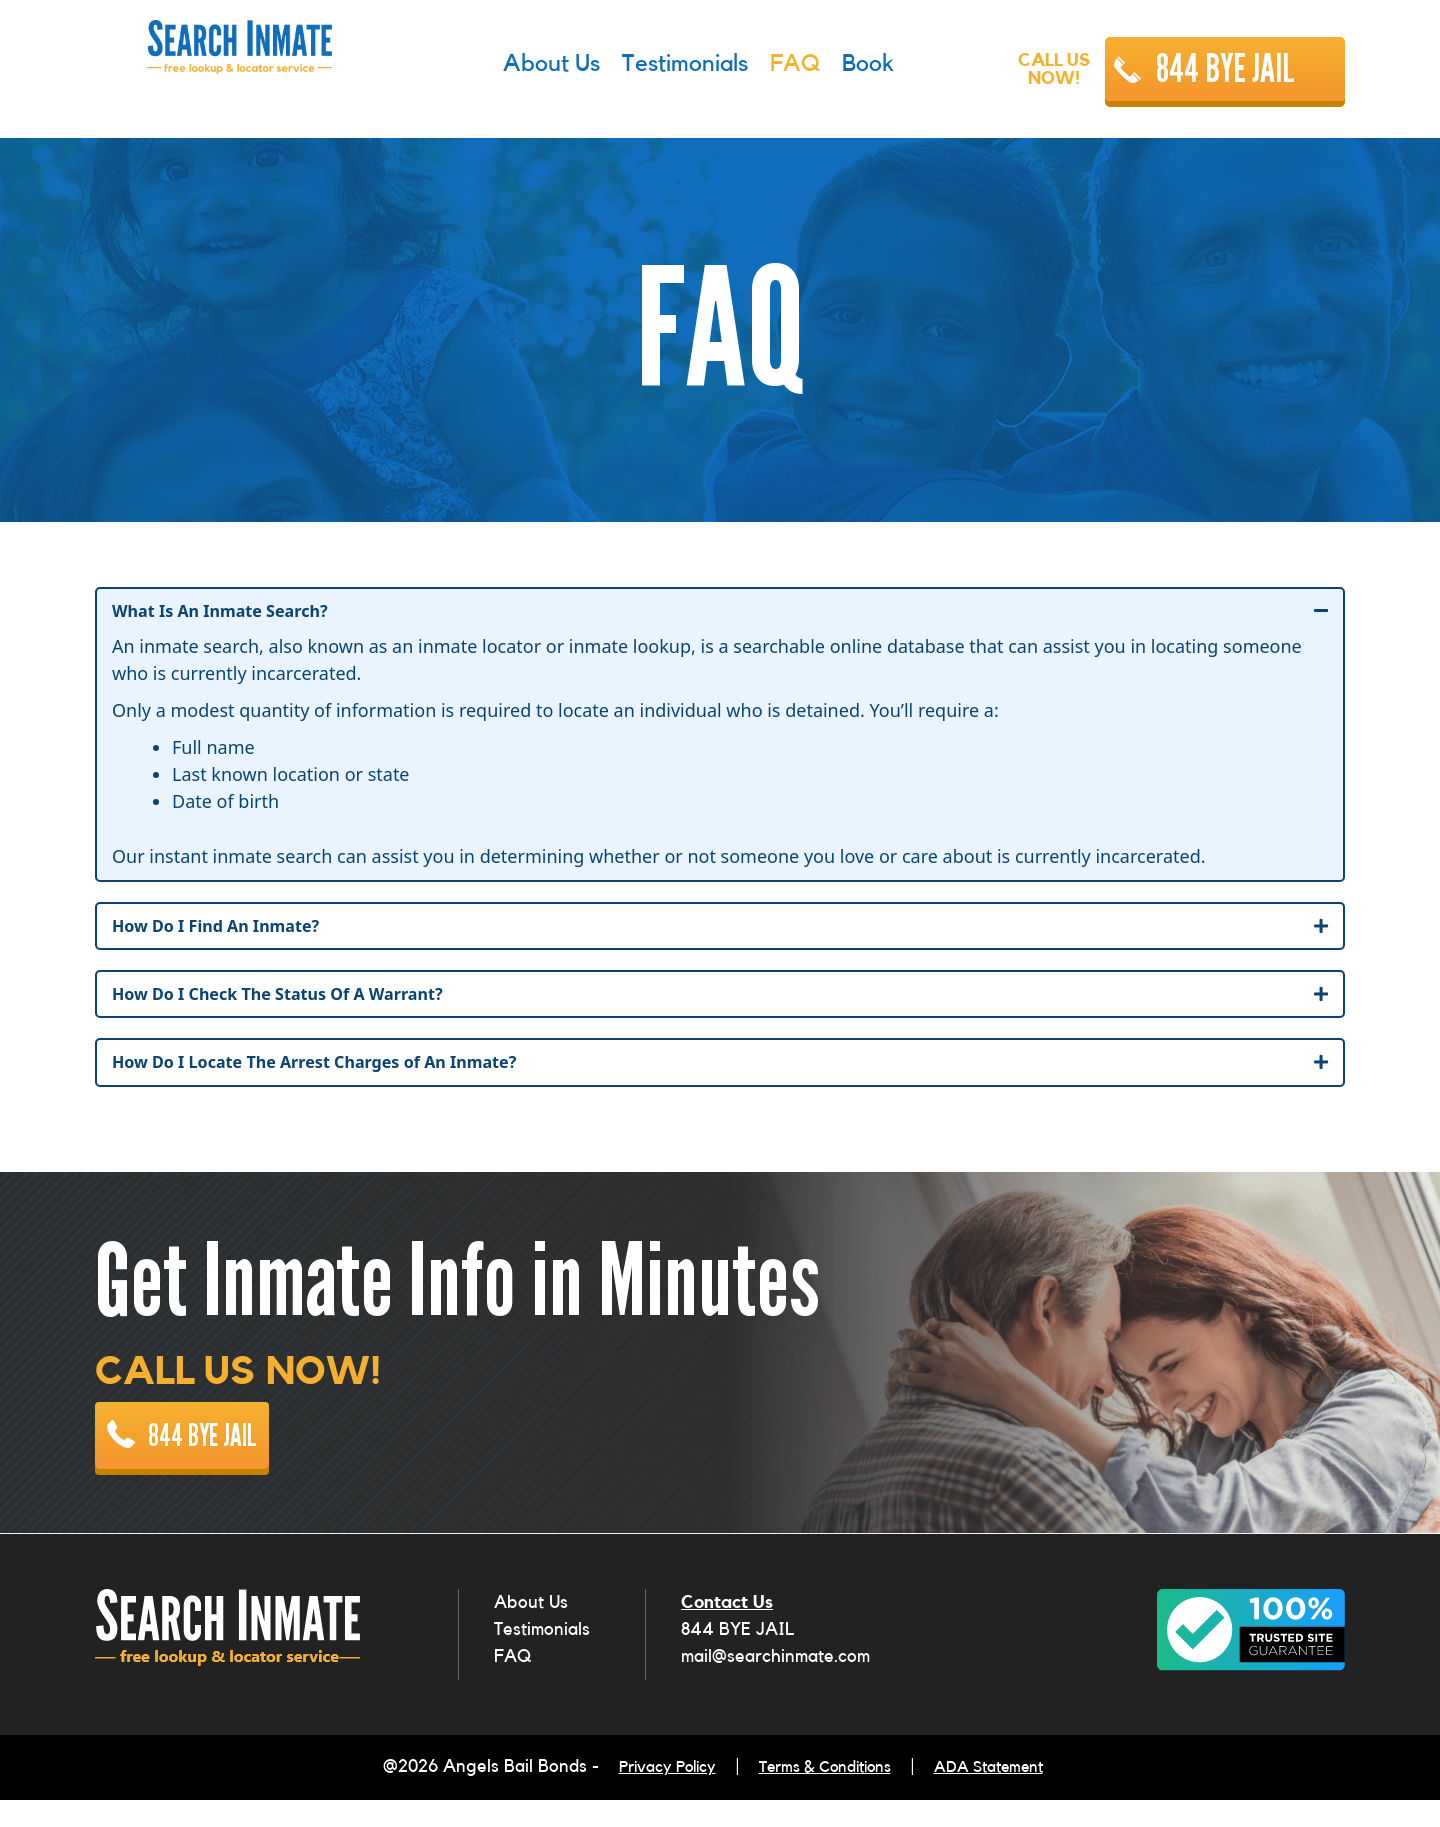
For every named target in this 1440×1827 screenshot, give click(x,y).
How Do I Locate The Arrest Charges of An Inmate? (338, 1072)
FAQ (512, 1690)
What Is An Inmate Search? (232, 612)
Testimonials (542, 1663)
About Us (531, 1636)
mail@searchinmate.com (775, 1690)
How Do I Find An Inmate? (228, 930)
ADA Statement (1006, 1798)
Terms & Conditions (824, 1798)
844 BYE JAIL (1225, 69)
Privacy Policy (649, 1798)
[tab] (720, 612)
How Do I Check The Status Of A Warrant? (296, 1001)
